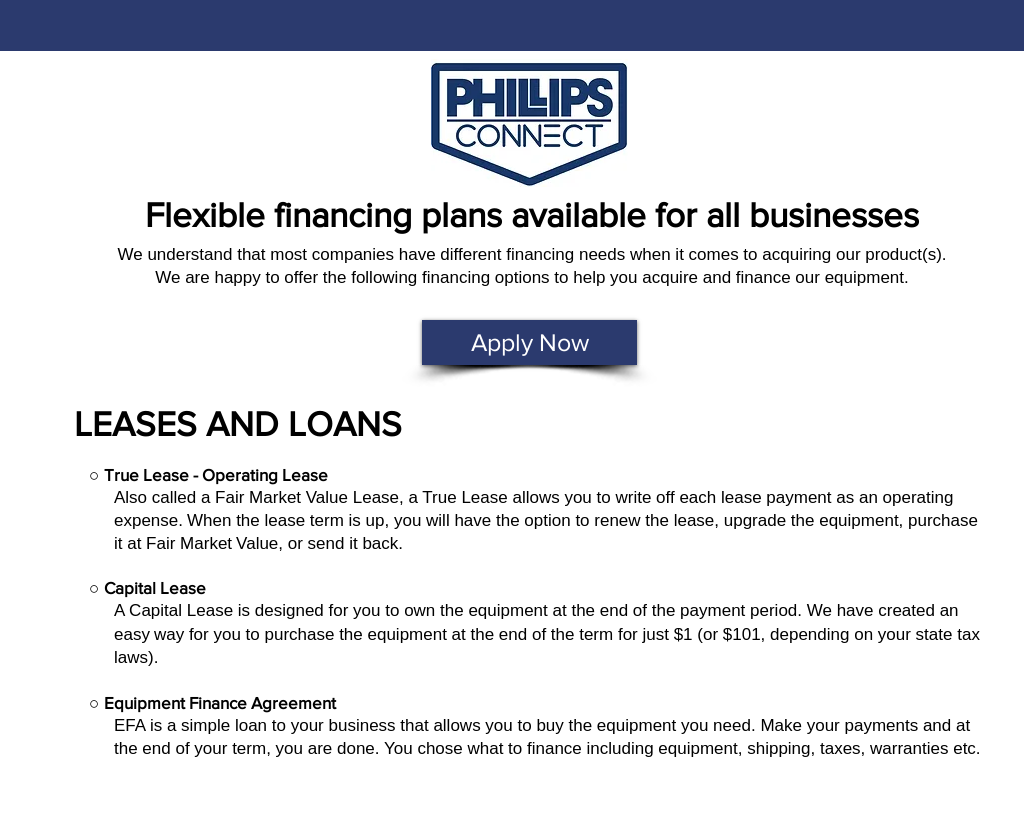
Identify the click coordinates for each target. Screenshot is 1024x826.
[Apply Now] (529, 342)
